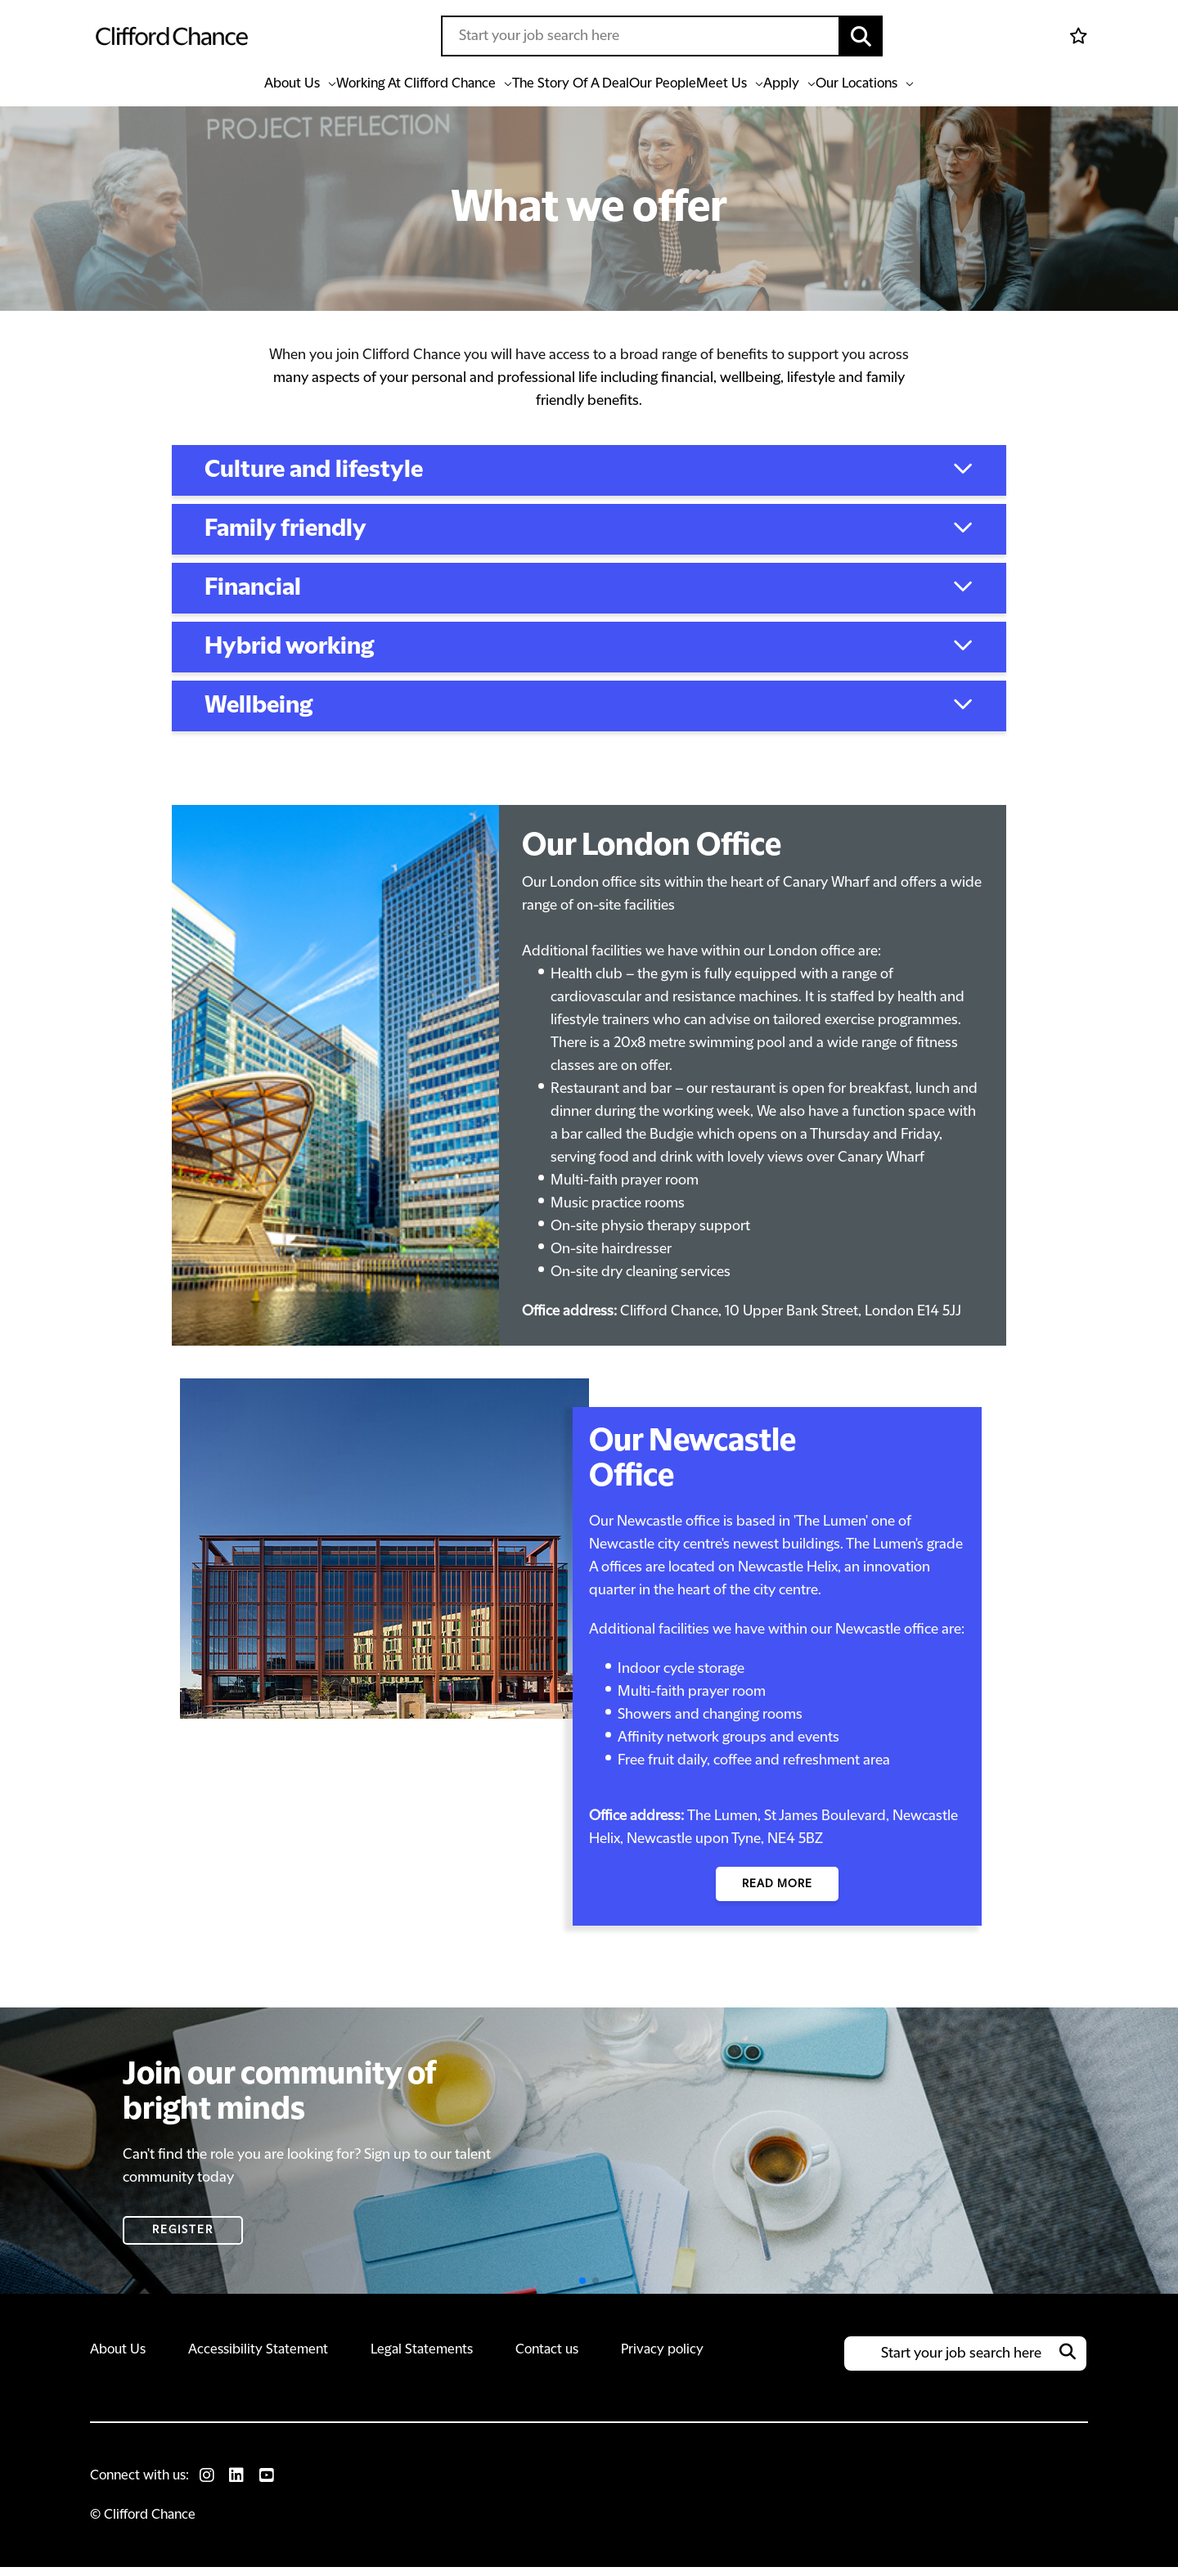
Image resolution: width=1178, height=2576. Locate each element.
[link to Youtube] (270, 2484)
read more (777, 1892)
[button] (861, 36)
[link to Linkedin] (239, 2484)
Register (183, 2239)
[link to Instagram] (208, 2484)
